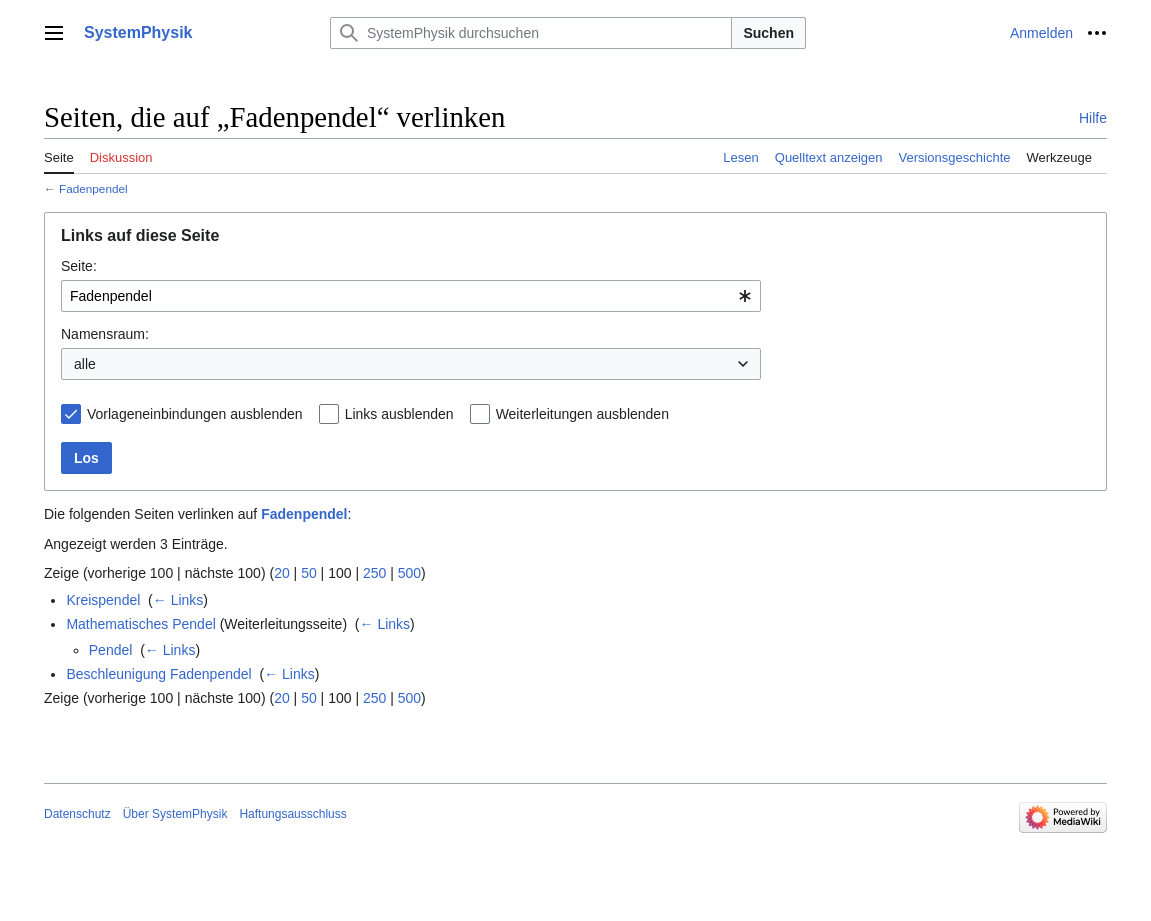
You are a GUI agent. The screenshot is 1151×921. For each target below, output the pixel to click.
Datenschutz (77, 814)
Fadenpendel (93, 188)
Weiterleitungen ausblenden (582, 414)
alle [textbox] (85, 364)
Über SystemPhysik (175, 814)
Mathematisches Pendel (140, 624)
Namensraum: (105, 334)
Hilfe (1093, 118)
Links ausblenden (399, 414)
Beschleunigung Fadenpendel (158, 674)
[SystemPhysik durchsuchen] (531, 33)
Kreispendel (103, 600)
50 (309, 573)
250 (374, 573)
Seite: (79, 266)
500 (409, 573)
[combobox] (411, 296)
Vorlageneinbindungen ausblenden (195, 414)
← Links (178, 600)
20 (282, 573)
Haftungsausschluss (292, 814)
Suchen (768, 33)
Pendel (111, 650)
